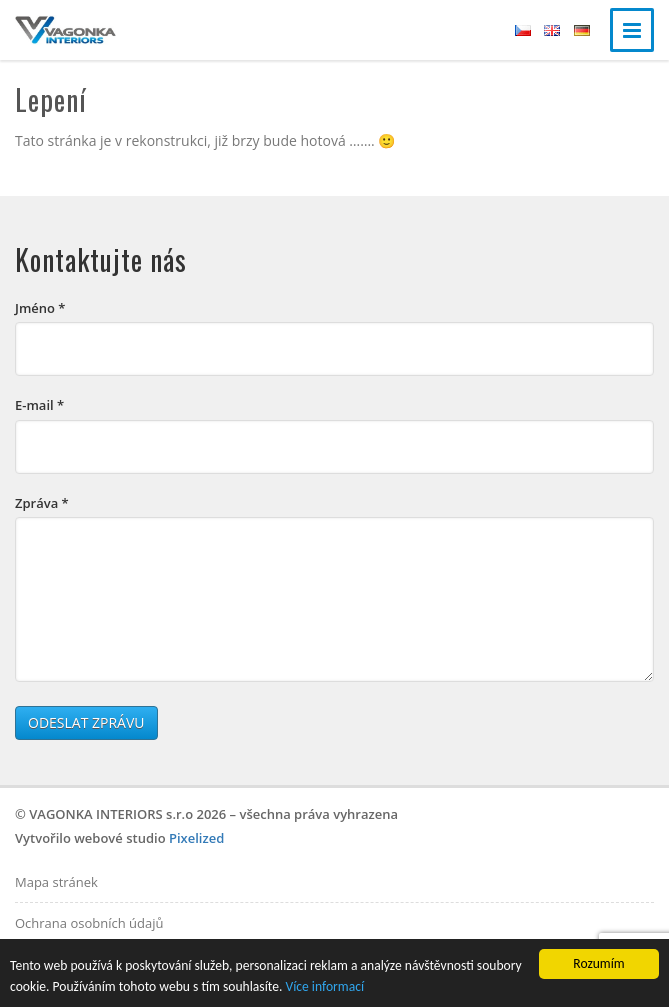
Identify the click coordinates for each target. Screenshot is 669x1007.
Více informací (324, 986)
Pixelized (196, 838)
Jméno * (40, 308)
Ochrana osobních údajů (89, 923)
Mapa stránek (56, 882)
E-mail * (39, 405)
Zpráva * (42, 503)
